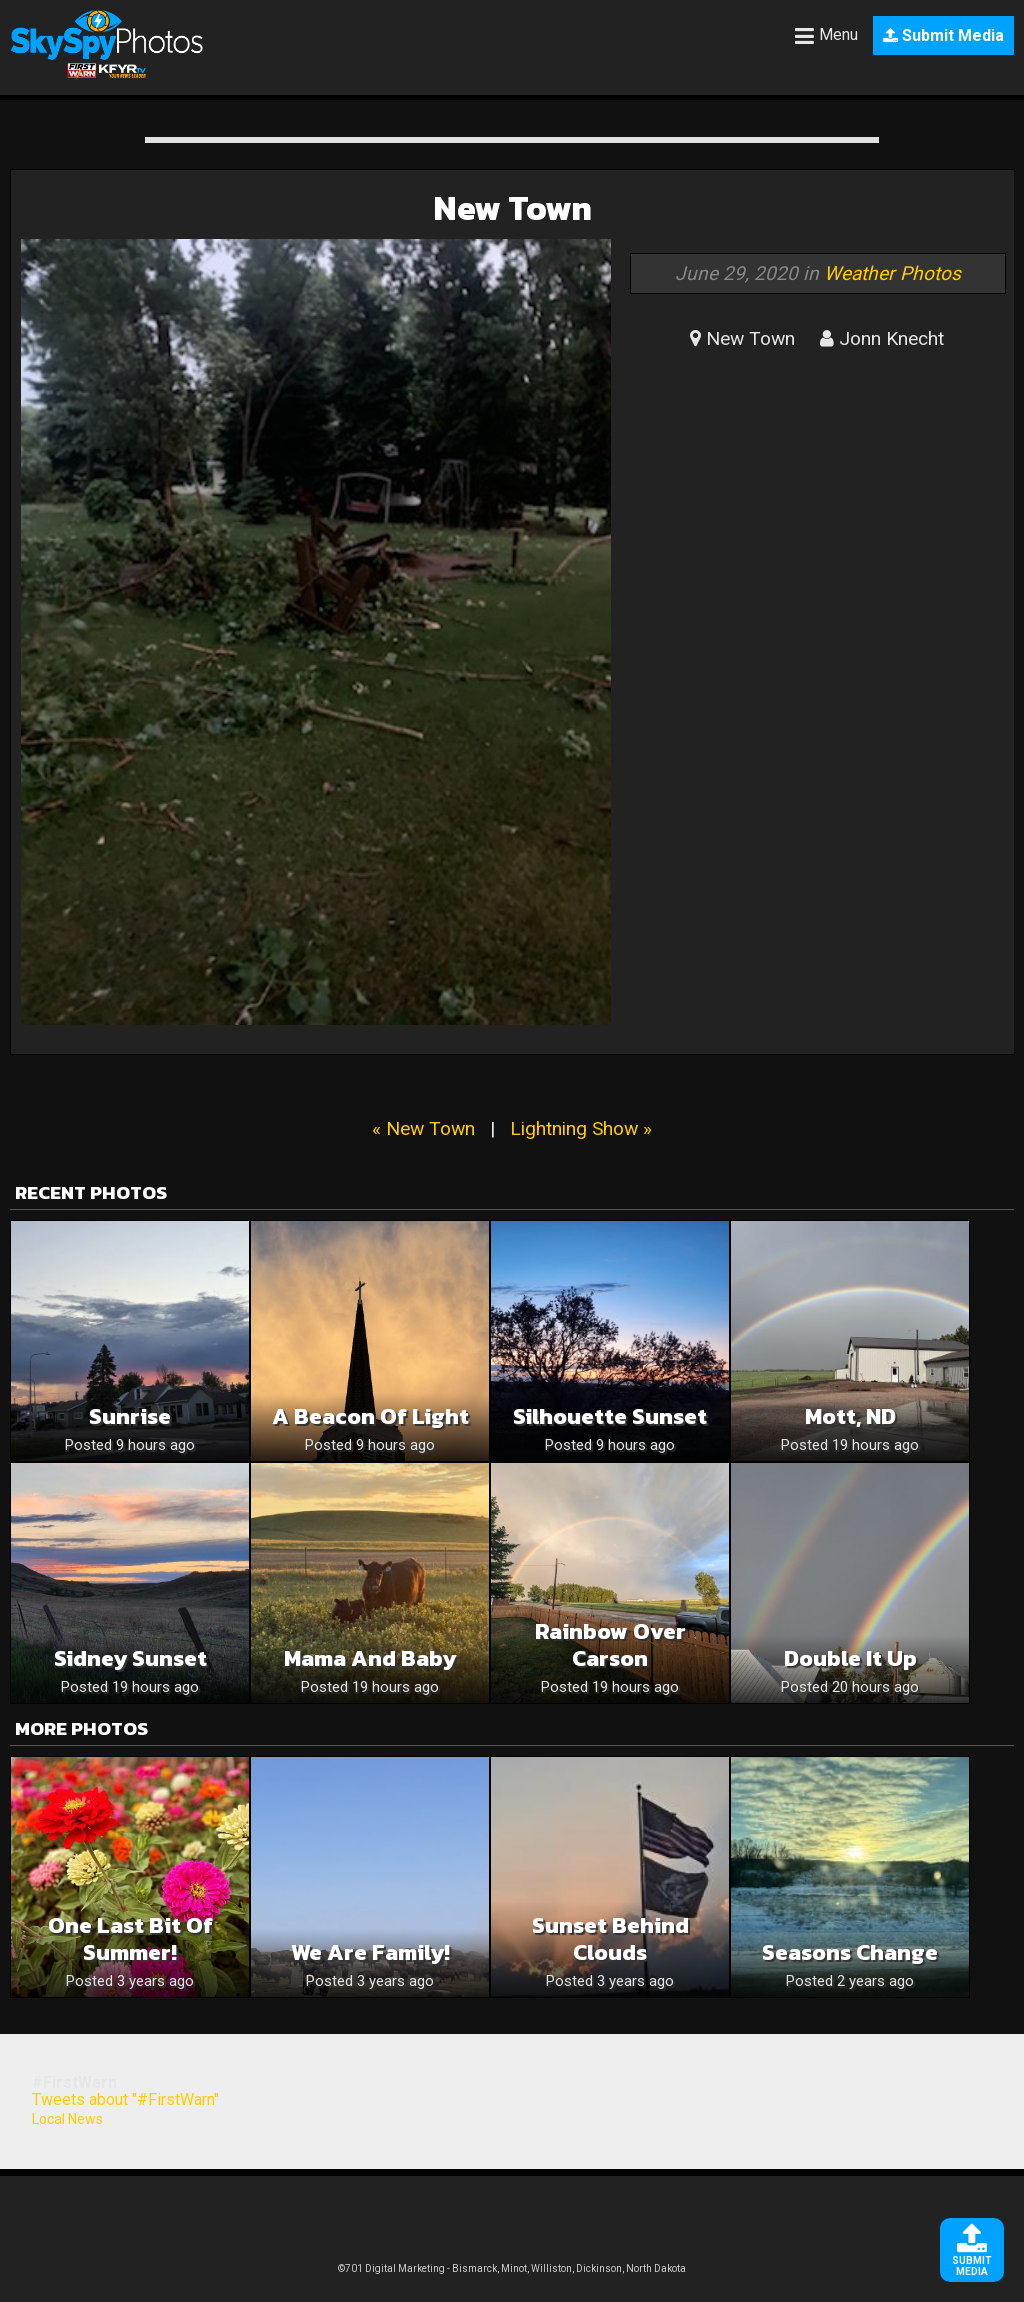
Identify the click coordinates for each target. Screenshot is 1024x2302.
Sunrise (130, 1416)
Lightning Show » (581, 1128)
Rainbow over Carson (610, 1645)
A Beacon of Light (370, 1416)
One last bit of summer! (130, 1939)
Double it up (850, 1658)
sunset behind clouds (610, 1939)
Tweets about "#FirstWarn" (125, 2099)
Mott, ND (850, 1416)
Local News (67, 2119)
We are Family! (370, 1952)
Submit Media (943, 35)
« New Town (423, 1128)
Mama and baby (370, 1658)
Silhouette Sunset (610, 1416)
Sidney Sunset (130, 1658)
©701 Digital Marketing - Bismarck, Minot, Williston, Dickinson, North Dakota (512, 2268)
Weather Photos (892, 273)
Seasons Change (850, 1952)
